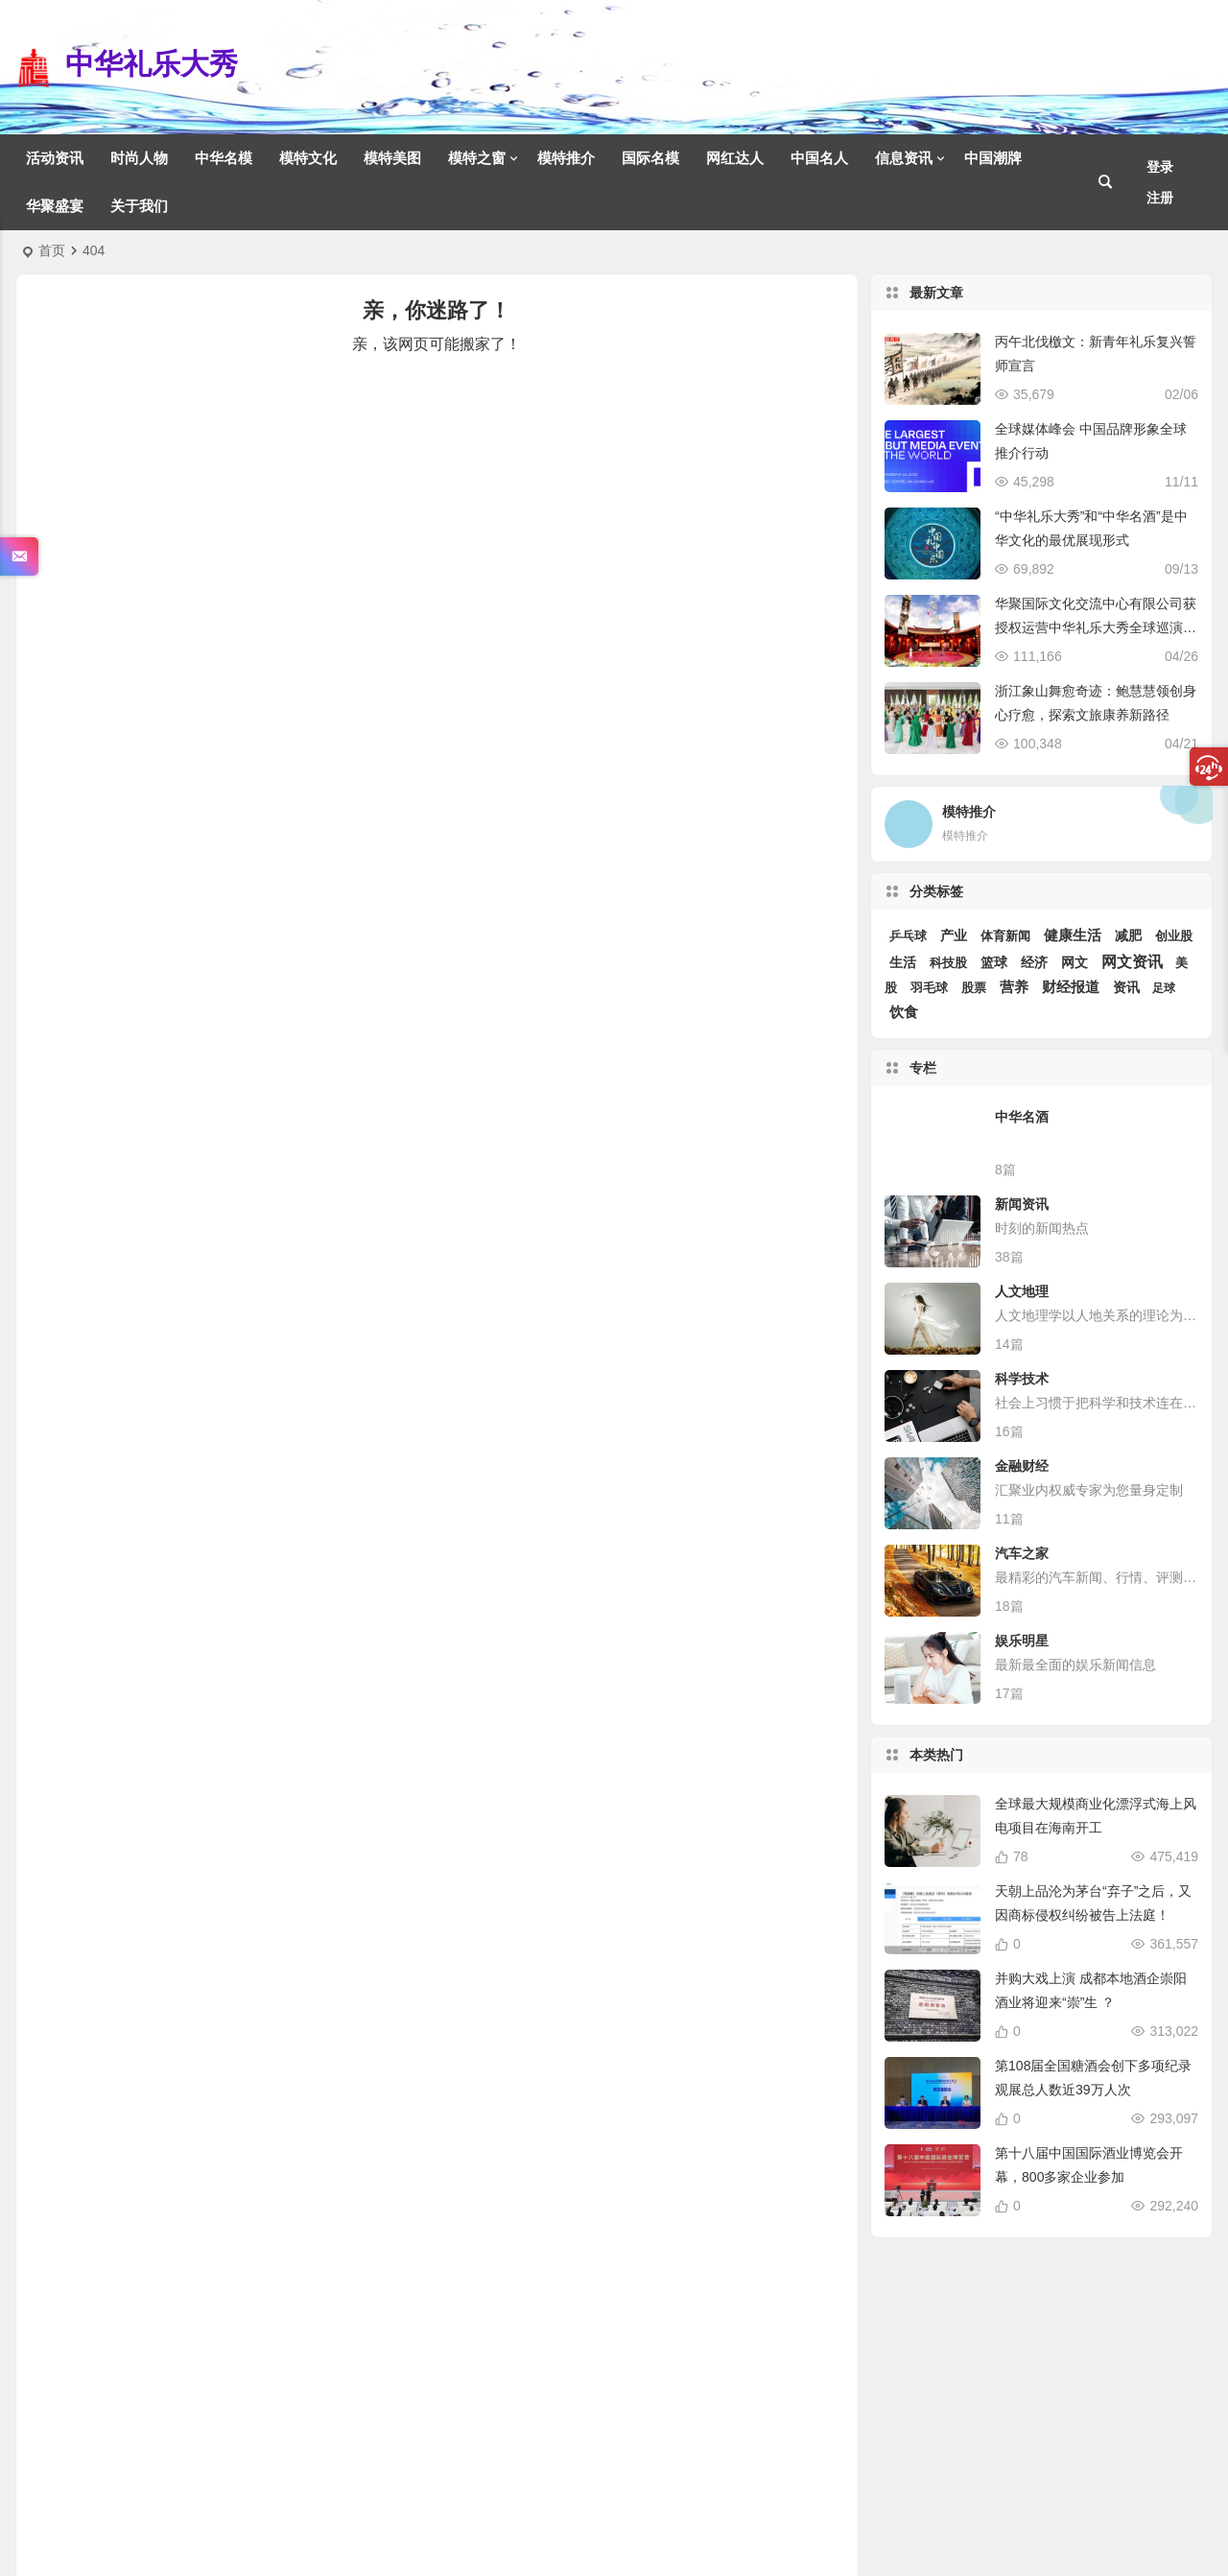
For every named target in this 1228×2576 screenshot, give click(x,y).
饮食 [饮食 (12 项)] (903, 1012)
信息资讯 (904, 158)
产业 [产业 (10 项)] (953, 935)
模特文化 (308, 158)
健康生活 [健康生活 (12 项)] (1072, 935)
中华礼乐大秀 (151, 64)
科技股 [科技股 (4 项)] (948, 963)
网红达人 (735, 158)
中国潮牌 (993, 158)
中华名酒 (1022, 1116)
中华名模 (223, 158)
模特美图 (392, 158)
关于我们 (139, 206)
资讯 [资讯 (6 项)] (1126, 988)
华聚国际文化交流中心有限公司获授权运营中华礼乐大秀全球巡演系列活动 (1095, 627)
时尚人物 (139, 158)
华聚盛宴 (54, 206)
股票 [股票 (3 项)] (973, 988)
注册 (1159, 197)
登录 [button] (1159, 167)
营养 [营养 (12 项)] (1014, 987)
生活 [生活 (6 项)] (902, 963)
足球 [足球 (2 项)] (1163, 988)
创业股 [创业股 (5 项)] (1174, 936)
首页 (51, 250)
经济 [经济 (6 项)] (1034, 963)
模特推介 (566, 158)
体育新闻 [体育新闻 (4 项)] (1005, 936)
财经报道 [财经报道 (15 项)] (1070, 987)
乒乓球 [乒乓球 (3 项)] (908, 936)
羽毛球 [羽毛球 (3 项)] (929, 988)
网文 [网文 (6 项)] (1074, 963)
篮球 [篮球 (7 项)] (993, 963)
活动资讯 (54, 158)
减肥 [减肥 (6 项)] (1128, 936)
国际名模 (650, 158)
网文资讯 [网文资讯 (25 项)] (1132, 962)
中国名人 (819, 158)
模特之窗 (477, 158)
